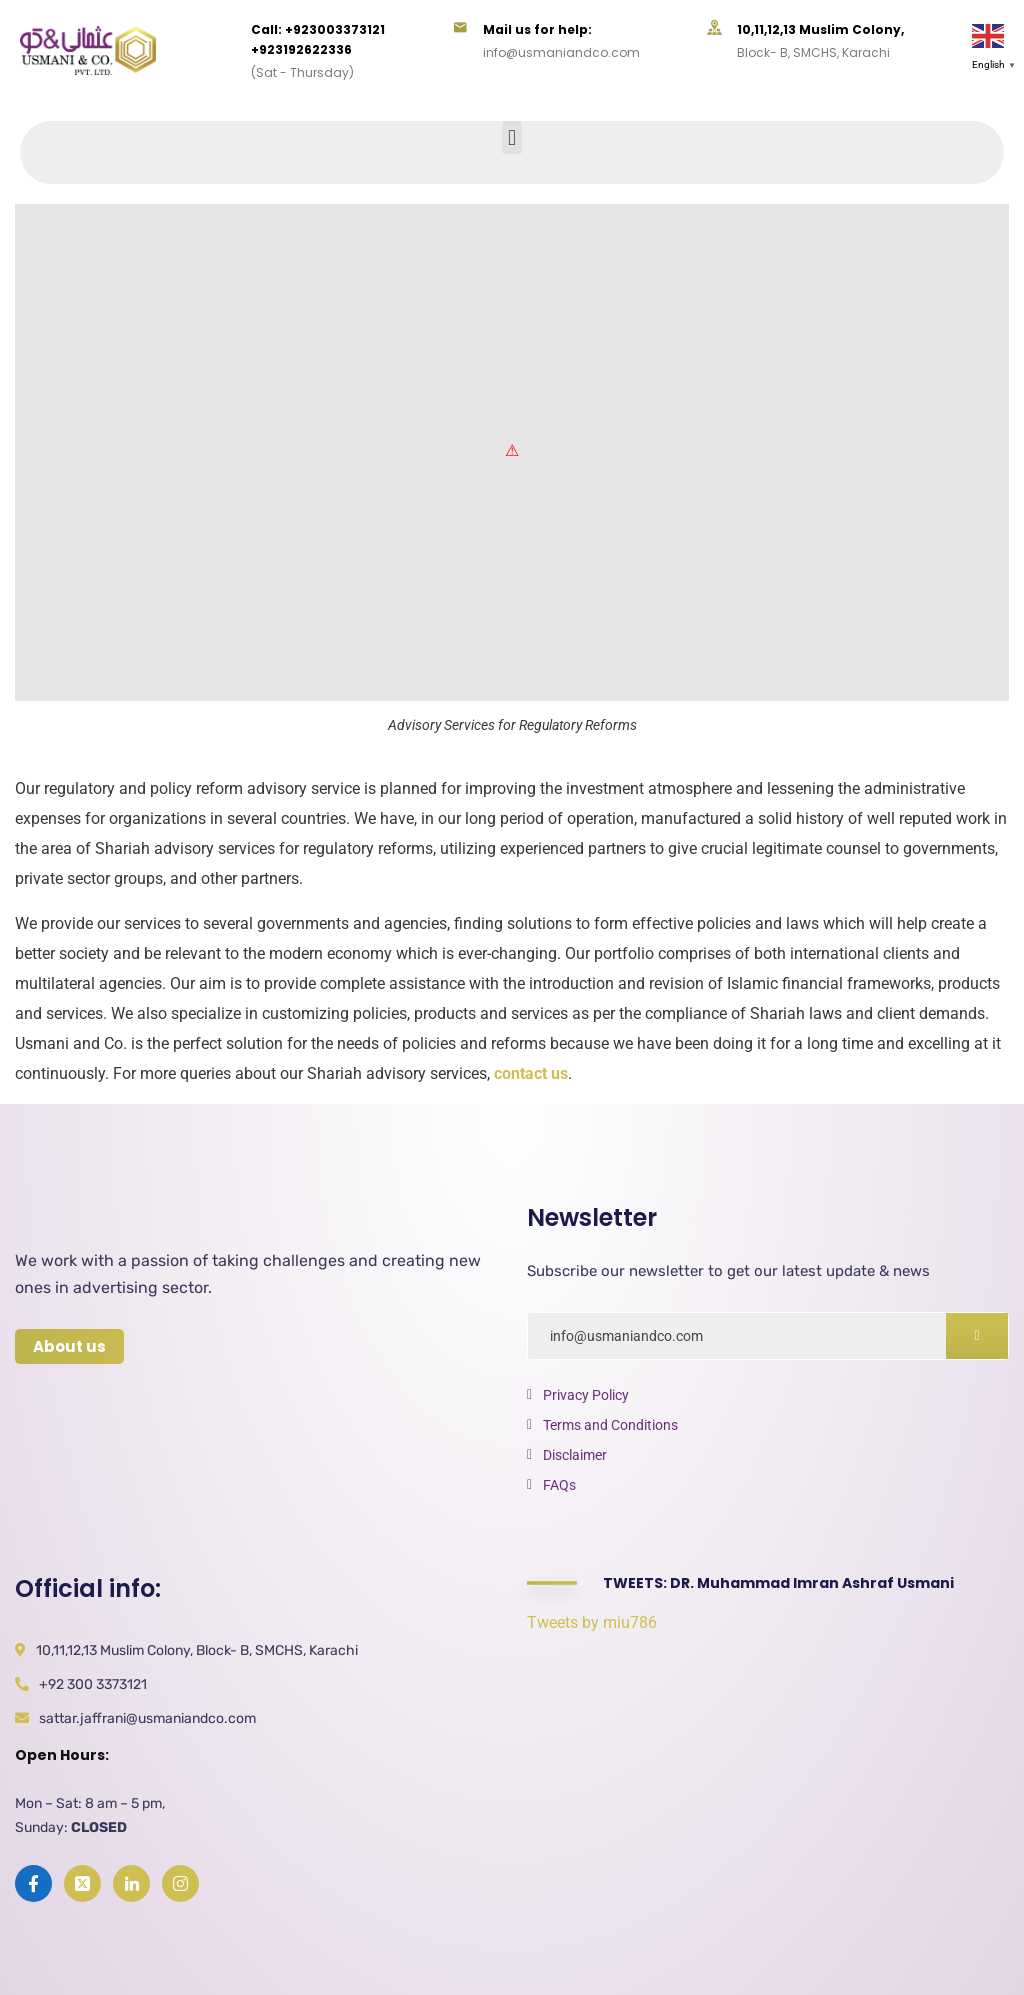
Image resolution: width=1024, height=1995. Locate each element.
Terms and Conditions (610, 1425)
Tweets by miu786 (592, 1622)
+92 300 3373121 (93, 1684)
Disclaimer (575, 1455)
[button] (511, 137)
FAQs (559, 1485)
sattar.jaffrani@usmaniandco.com (147, 1718)
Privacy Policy (586, 1395)
